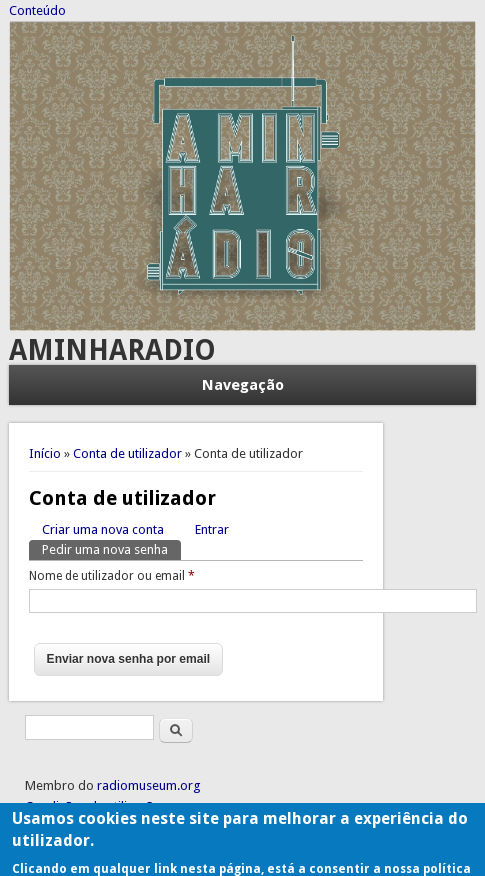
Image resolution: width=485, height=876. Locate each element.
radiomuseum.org (149, 785)
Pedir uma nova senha (111, 548)
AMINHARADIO (112, 350)
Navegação (243, 385)
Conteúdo (37, 10)
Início (45, 453)
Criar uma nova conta (103, 529)
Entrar (212, 529)
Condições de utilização (93, 806)
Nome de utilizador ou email (112, 576)
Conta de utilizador (127, 453)
